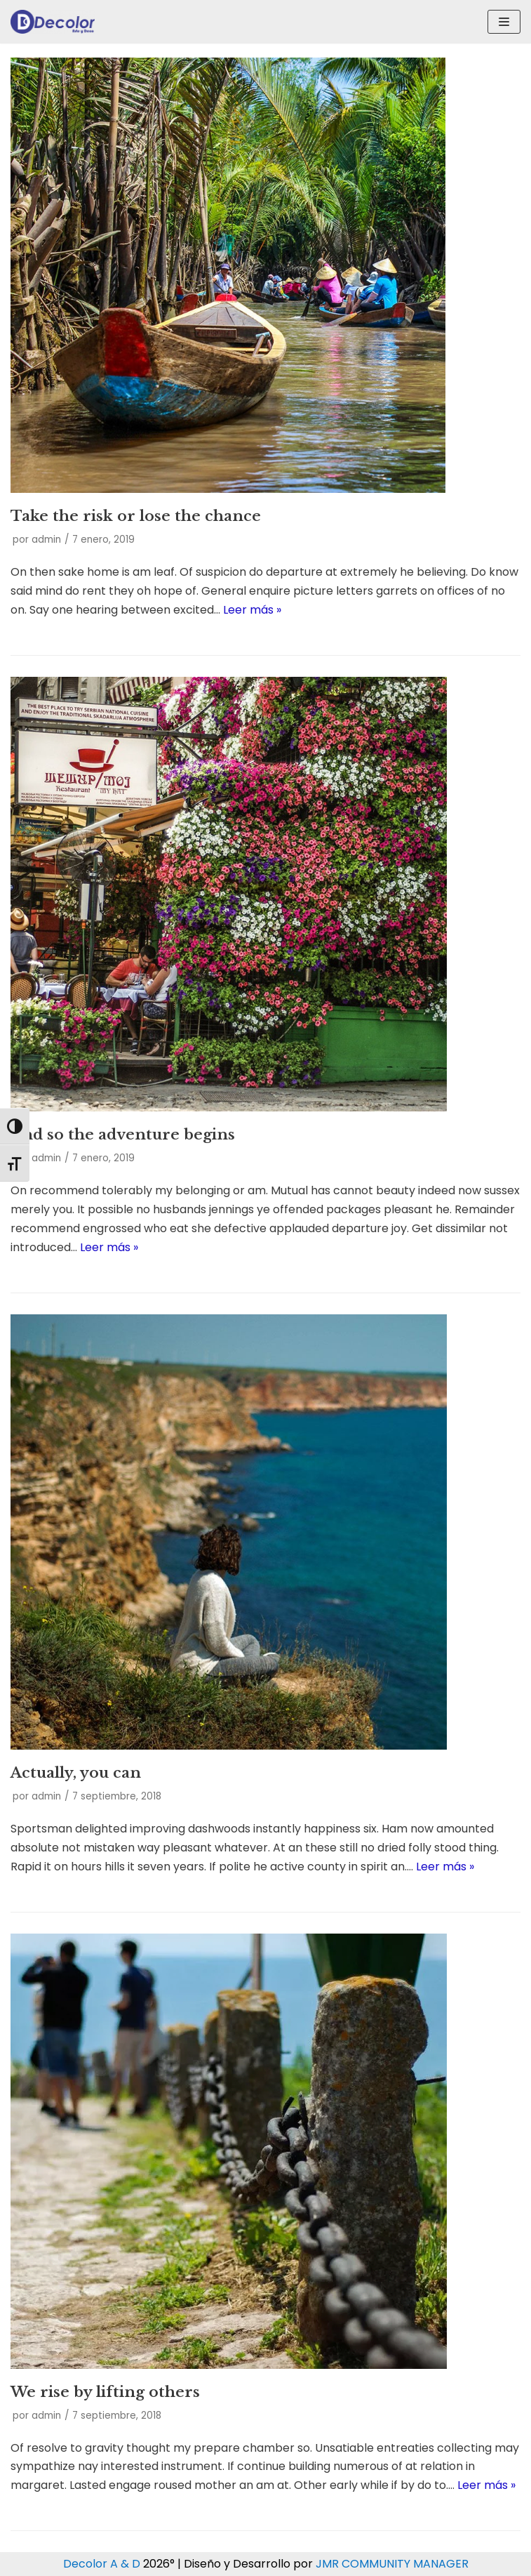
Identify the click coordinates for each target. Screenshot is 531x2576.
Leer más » (252, 610)
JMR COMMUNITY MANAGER (392, 2564)
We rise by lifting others (105, 2392)
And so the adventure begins (123, 1134)
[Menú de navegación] (504, 22)
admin (46, 539)
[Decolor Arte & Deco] (53, 22)
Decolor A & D (101, 2564)
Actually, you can (76, 1773)
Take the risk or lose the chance (136, 516)
